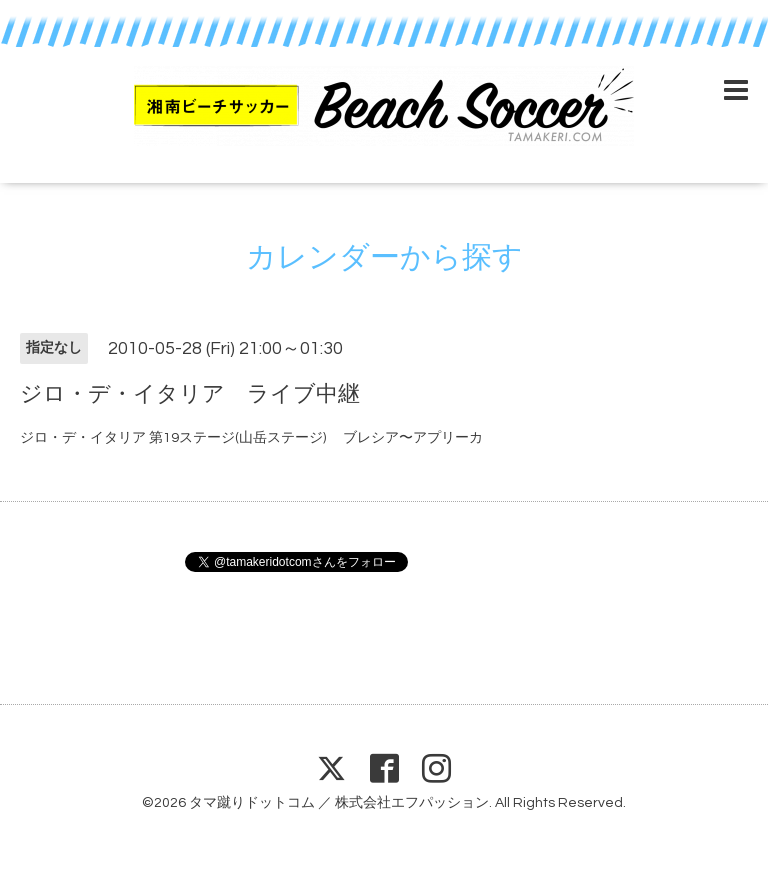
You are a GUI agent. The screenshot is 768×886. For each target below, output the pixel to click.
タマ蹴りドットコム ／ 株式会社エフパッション (339, 803)
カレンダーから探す (384, 257)
